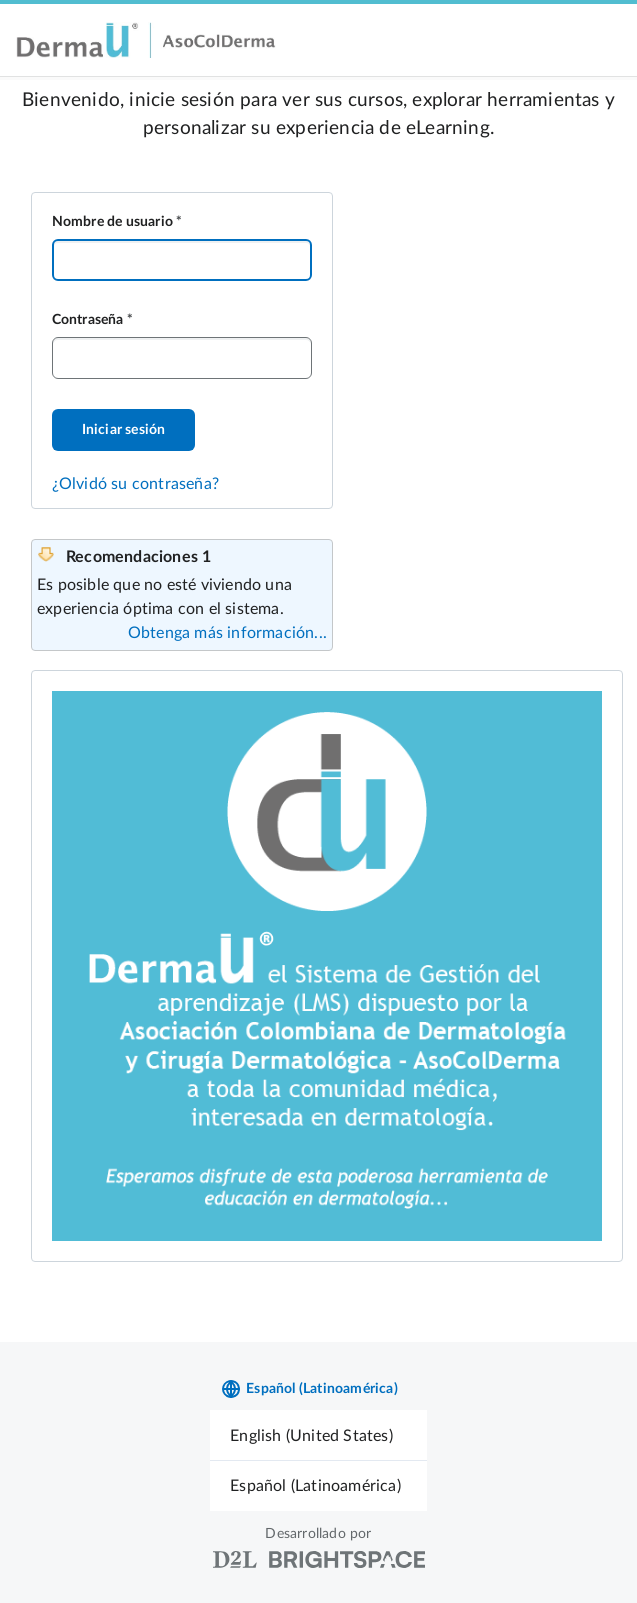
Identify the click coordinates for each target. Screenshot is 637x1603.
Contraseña (88, 320)
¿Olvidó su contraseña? (135, 484)
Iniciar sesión (124, 430)
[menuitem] (318, 1435)
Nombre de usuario (112, 222)
